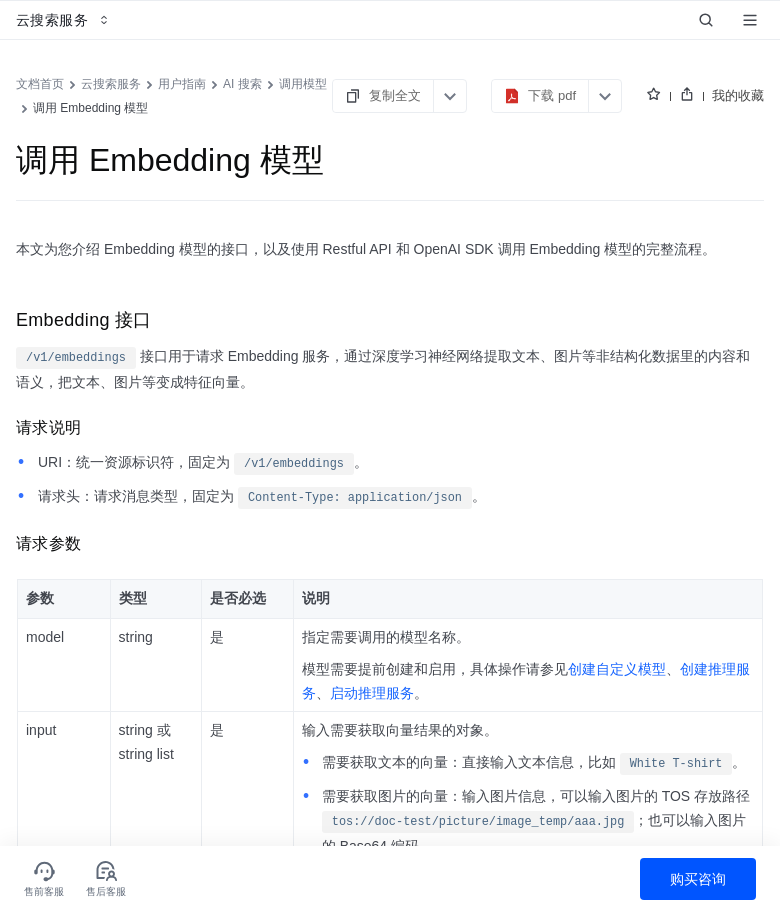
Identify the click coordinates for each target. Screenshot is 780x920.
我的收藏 (738, 95)
